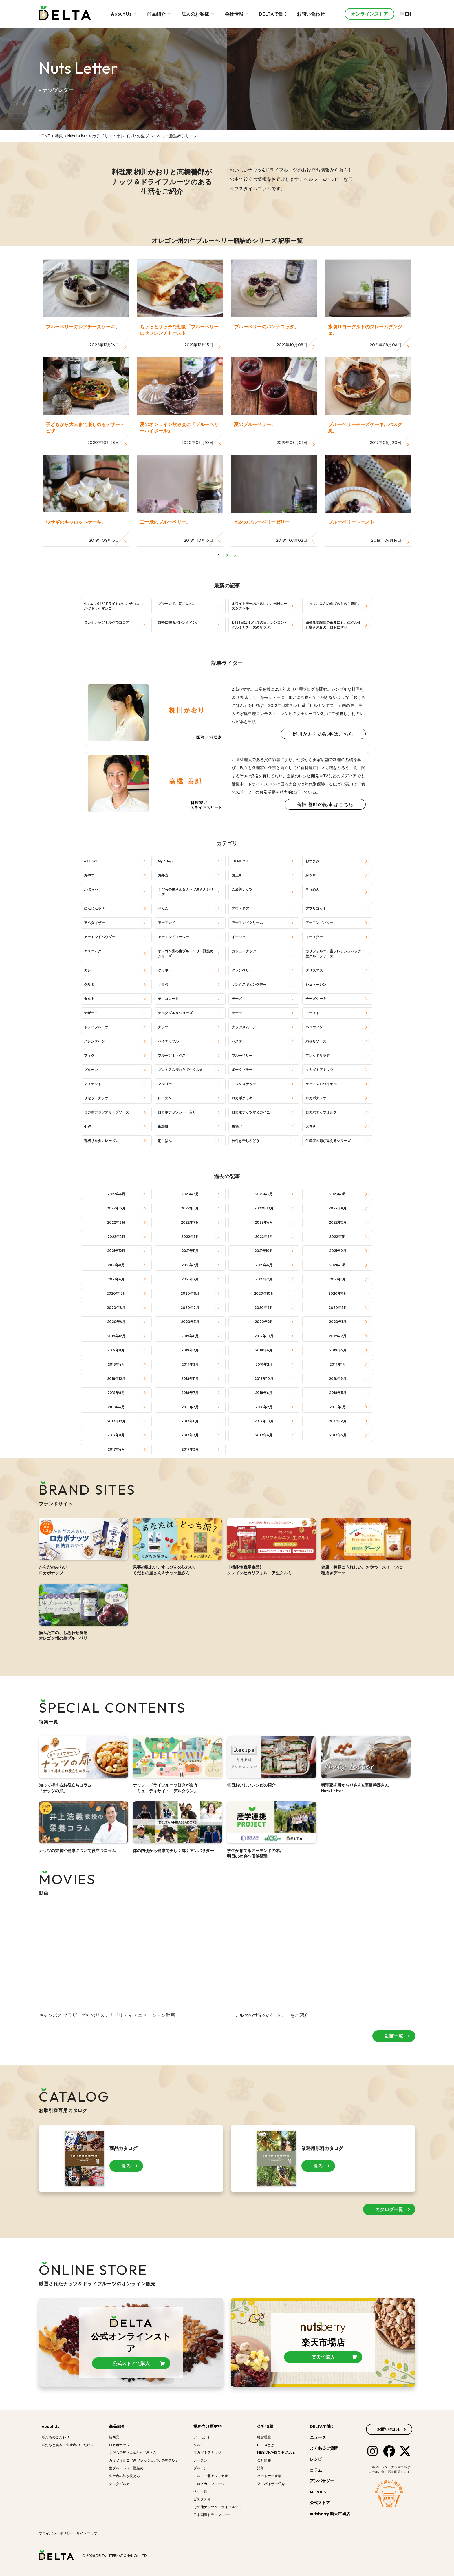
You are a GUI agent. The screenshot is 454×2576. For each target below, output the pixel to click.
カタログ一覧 (389, 2209)
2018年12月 (116, 1378)
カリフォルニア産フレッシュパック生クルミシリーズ (333, 953)
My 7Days (165, 861)
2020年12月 (116, 1293)
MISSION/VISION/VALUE (276, 2452)
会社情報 (237, 14)
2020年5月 (338, 1307)
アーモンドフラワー (173, 937)
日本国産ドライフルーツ (212, 2515)
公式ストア (320, 2502)
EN (405, 14)
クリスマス (314, 970)
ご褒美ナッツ (242, 889)
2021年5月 (337, 1265)
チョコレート (168, 998)
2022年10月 (264, 1208)
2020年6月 (264, 1307)
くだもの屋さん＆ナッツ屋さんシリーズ (185, 891)
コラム (316, 2470)
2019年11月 (190, 1336)
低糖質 (163, 1126)
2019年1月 (337, 1364)
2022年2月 (264, 1236)
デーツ (237, 1013)
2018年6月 (263, 1393)
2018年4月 (116, 1407)
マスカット (92, 1084)
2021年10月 (264, 1251)
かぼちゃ (91, 889)
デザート (91, 1013)
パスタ (237, 1041)
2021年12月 (116, 1251)
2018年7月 (190, 1393)
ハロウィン (314, 1027)
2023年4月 (116, 1194)
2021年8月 (116, 1265)
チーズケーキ (315, 998)
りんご (163, 908)
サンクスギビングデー (249, 984)
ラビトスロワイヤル (321, 1084)
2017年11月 (190, 1421)
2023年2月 (264, 1194)
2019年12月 (116, 1336)
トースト (312, 1013)
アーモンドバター (319, 922)
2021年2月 (263, 1279)
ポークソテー (242, 1069)
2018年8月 (116, 1393)
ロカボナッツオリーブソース (106, 1112)
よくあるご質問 (324, 2448)
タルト (89, 998)
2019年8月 (116, 1350)
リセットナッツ (96, 1098)
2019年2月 (263, 1364)
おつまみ (312, 861)
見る (126, 2166)
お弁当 (163, 875)
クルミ (89, 984)
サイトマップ (86, 2533)
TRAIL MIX (240, 861)
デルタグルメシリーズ (175, 1013)
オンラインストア (369, 14)
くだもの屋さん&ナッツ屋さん (132, 2452)
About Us (124, 14)
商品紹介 (159, 14)
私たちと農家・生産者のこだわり (68, 2445)
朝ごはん (165, 1140)
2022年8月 (116, 1222)
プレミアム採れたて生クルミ (180, 1069)
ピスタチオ (202, 2499)
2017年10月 (264, 1421)
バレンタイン (94, 1041)
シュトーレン (315, 984)
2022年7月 (190, 1222)
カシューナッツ (244, 951)
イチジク (239, 937)
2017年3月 (190, 1449)
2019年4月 (116, 1364)
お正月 (237, 875)
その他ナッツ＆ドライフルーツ (217, 2507)
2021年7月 (190, 1265)
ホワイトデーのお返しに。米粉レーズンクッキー (259, 606)
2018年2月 (263, 1407)
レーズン (165, 1098)
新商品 (114, 2437)
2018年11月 (190, 1378)
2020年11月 (190, 1293)
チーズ (237, 998)
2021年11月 (190, 1251)
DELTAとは (265, 2445)
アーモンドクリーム (247, 922)
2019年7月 (190, 1350)
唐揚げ (237, 1126)
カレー (89, 970)
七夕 (87, 1126)
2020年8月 (116, 1307)
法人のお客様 (198, 14)
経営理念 (264, 2437)
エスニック (92, 951)
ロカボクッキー (244, 1098)
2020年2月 (264, 1322)
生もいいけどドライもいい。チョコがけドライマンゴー (112, 606)
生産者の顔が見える (124, 2476)
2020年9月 (337, 1293)
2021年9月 (337, 1251)
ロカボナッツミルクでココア (106, 622)
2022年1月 (337, 1236)
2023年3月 (190, 1194)
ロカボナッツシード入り (177, 1112)
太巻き (310, 1126)
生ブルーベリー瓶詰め (126, 2468)
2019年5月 (337, 1350)
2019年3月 (190, 1364)
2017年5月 (337, 1435)
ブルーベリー (242, 1055)
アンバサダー (322, 2481)
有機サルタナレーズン (101, 1140)
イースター (314, 937)
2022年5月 (338, 1222)
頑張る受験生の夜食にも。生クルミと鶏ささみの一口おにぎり (333, 625)
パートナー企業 (269, 2476)
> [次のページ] (235, 556)
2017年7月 (190, 1435)
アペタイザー (94, 922)
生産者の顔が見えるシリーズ (328, 1140)
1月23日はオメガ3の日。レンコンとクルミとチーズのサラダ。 (260, 625)
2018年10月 (264, 1378)
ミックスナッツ (244, 1084)
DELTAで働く (273, 14)
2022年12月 (116, 1208)
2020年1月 (337, 1322)
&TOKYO (91, 861)
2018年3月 (190, 1407)
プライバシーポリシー (56, 2533)
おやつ (89, 875)
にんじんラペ (94, 908)
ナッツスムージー (245, 1027)
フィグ (89, 1055)
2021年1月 (338, 1279)
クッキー (165, 970)
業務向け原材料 (207, 2426)
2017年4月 (116, 1449)
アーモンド (166, 922)
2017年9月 (337, 1421)
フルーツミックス (172, 1055)
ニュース (318, 2437)
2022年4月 (116, 1236)
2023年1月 (337, 1194)
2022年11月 (190, 1208)
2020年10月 (264, 1293)
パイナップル (168, 1041)
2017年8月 (116, 1435)
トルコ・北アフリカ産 (210, 2476)
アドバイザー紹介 (271, 2484)
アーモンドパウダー (99, 937)
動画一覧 (394, 2044)
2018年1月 (337, 1407)
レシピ (316, 2459)
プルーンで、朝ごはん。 (177, 603)
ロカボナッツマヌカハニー (252, 1112)
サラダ (163, 984)
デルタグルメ (119, 2484)
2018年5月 (337, 1393)
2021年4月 (116, 1279)
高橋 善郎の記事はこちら (325, 804)
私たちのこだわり (55, 2437)
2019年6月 (263, 1350)
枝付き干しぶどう (245, 1140)
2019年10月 (264, 1336)
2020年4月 (116, 1322)
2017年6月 (263, 1435)
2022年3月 (190, 1236)
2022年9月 (338, 1208)
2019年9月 (337, 1336)
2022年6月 (264, 1222)
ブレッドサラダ (317, 1055)
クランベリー (242, 970)
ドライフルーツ (96, 1027)
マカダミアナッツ (319, 1069)
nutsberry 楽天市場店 (330, 2513)
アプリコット (315, 908)
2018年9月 (337, 1378)
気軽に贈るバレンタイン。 (178, 622)
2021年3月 (190, 1279)
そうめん (312, 889)
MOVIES (318, 2492)
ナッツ (163, 1027)
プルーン (91, 1069)
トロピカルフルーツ (209, 2484)
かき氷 (310, 875)
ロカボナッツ (315, 1098)
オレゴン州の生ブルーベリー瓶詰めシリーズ (185, 953)
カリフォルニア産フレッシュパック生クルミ (143, 2460)
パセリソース (315, 1041)
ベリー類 (200, 2491)
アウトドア (240, 908)
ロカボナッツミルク (321, 1112)
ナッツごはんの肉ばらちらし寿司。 (333, 603)
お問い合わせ (311, 14)
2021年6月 (263, 1265)
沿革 (260, 2468)
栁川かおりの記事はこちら (323, 734)
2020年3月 (190, 1322)
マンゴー (165, 1084)
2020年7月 (190, 1307)
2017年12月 (116, 1421)
